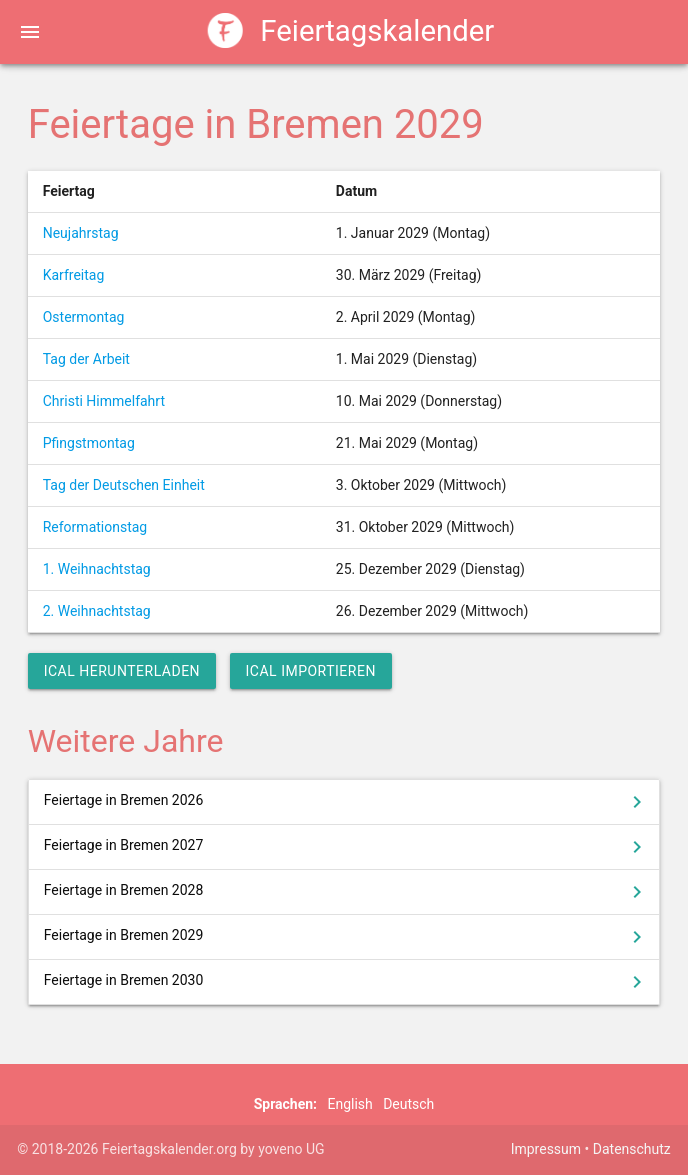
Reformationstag (95, 527)
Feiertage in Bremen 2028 (347, 892)
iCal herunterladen (122, 671)
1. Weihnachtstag (97, 569)
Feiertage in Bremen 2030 (347, 982)
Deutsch (408, 1104)
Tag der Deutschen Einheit (124, 485)
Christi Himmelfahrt (104, 401)
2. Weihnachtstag (97, 611)
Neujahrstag (81, 233)
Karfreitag (74, 275)
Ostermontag (84, 317)
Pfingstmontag (89, 443)
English (349, 1104)
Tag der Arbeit (86, 359)
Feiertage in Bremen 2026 (347, 802)
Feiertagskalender (351, 31)
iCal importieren (311, 671)
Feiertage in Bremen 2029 (347, 937)
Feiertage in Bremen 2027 (347, 847)
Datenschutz (632, 1149)
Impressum (546, 1149)
